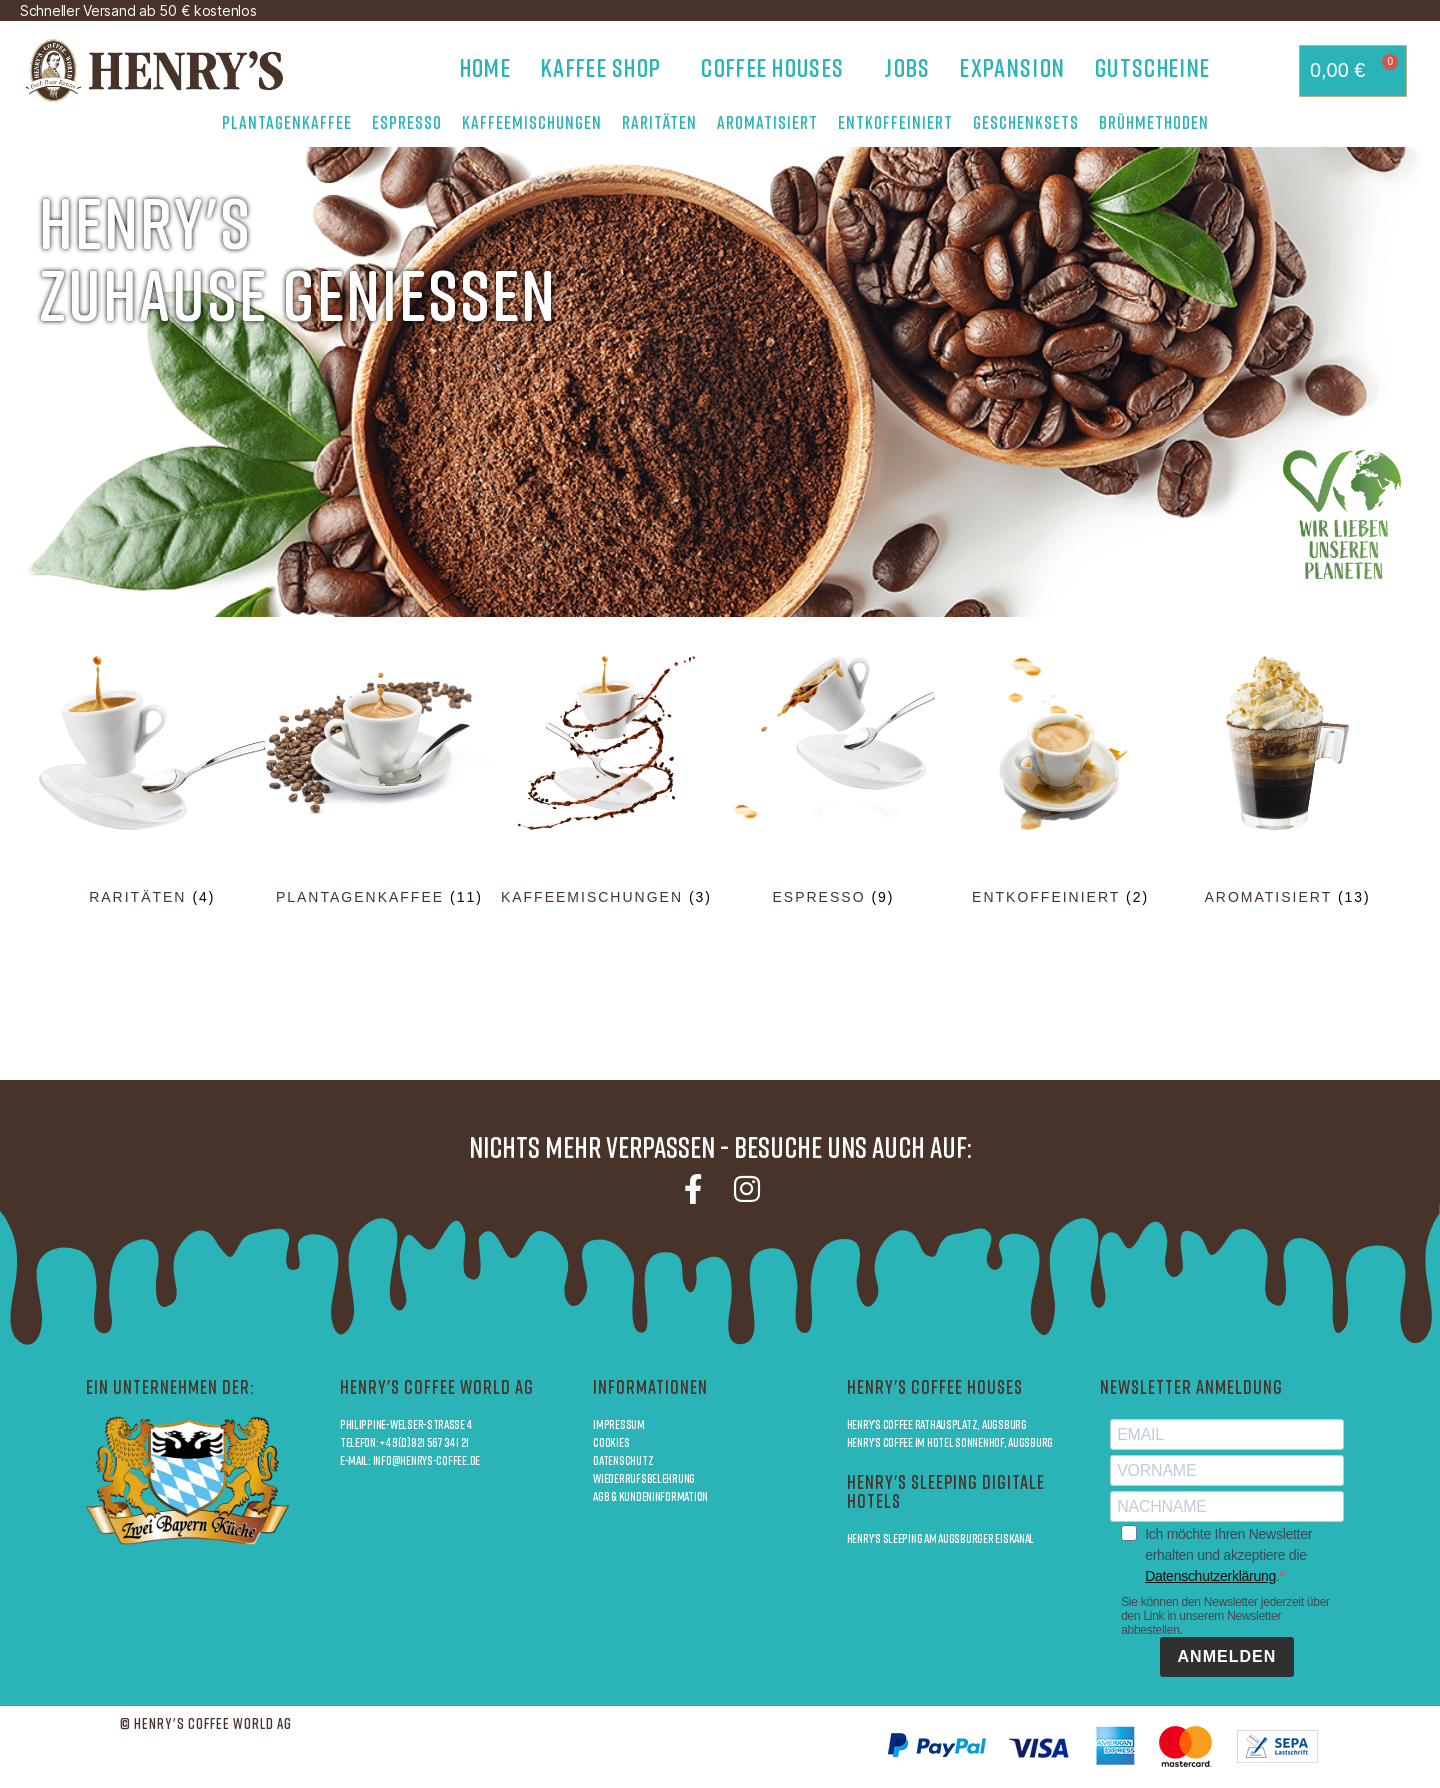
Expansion (1012, 67)
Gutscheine (1152, 67)
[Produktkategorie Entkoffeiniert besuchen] (1060, 781)
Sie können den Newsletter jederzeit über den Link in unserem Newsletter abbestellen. (1225, 1617)
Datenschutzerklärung (1210, 1577)
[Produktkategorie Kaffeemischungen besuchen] (606, 781)
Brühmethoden (1159, 122)
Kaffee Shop (606, 67)
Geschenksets (1026, 122)
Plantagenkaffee (287, 122)
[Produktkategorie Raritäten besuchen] (152, 781)
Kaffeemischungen (532, 122)
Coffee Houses (777, 67)
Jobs (907, 67)
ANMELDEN (1227, 1657)
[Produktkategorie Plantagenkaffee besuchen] (379, 781)
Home (485, 67)
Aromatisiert (767, 122)
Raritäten (659, 122)
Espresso (407, 122)
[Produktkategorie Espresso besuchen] (833, 781)
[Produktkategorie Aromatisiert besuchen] (1287, 781)
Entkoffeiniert (895, 122)
